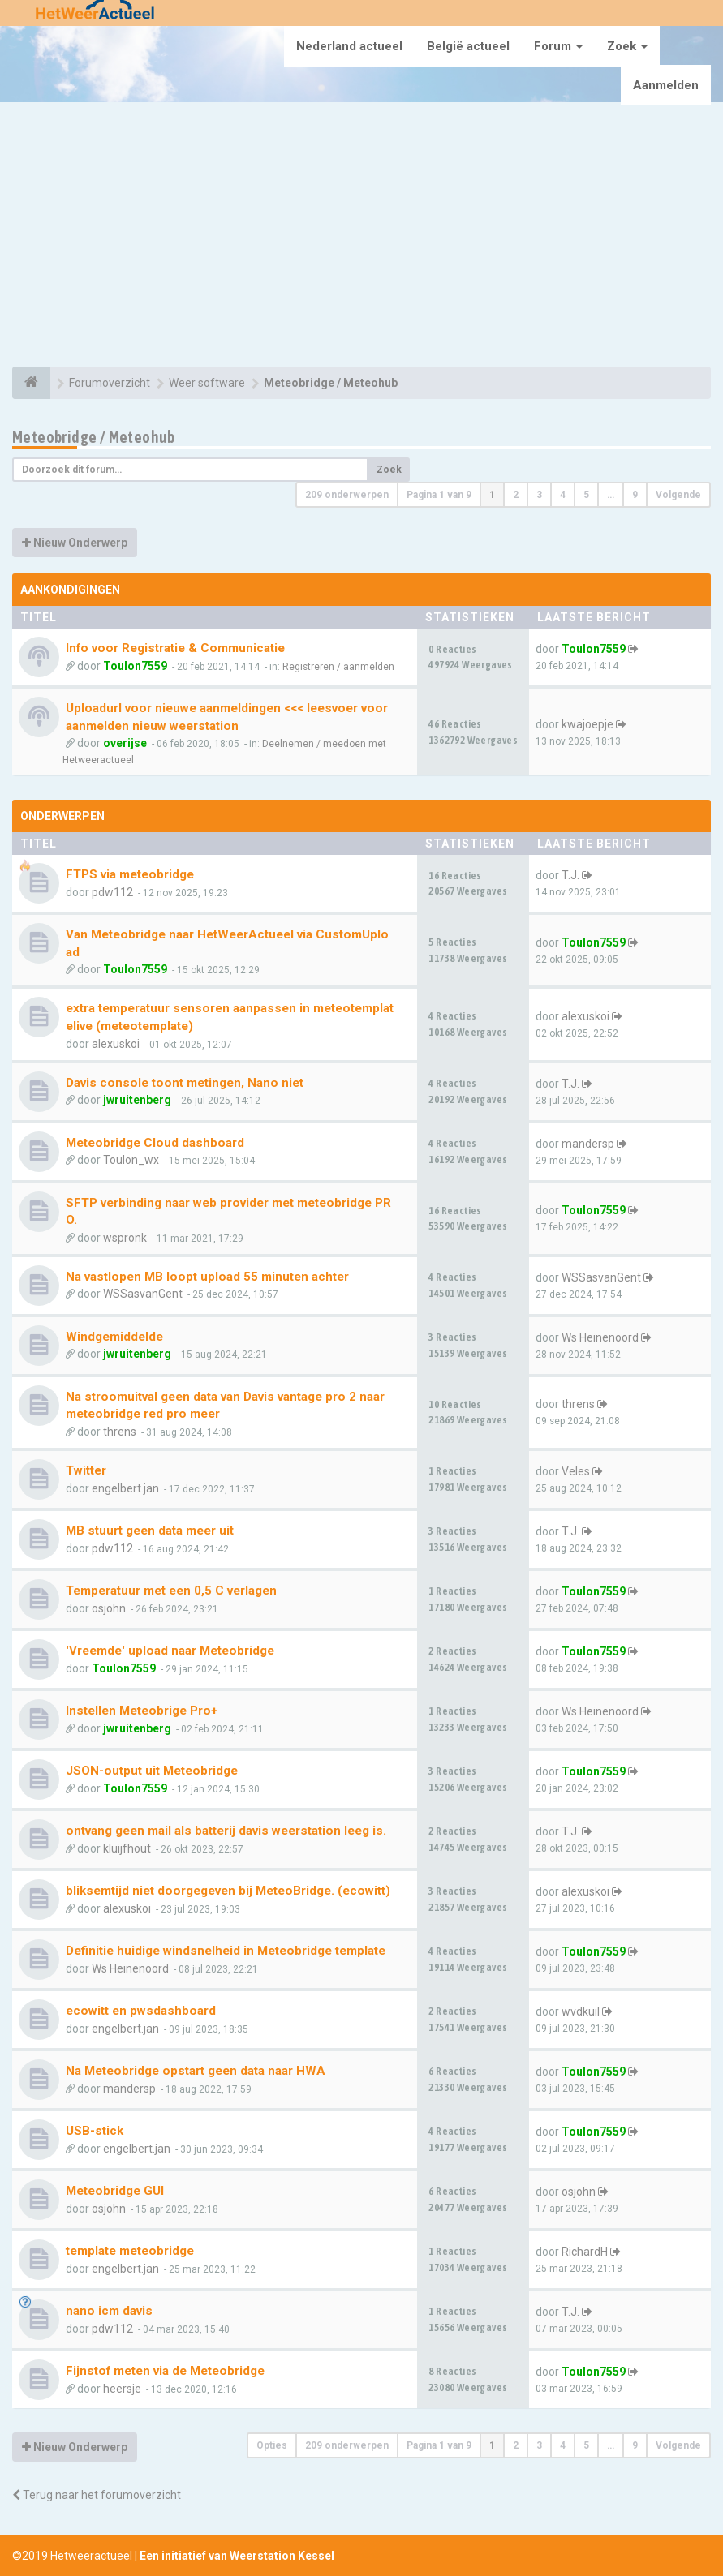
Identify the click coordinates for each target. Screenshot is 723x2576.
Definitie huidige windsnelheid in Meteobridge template (225, 1950)
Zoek (627, 46)
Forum (558, 46)
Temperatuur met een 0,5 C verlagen (171, 1590)
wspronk (125, 1237)
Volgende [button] (678, 494)
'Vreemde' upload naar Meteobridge (170, 1650)
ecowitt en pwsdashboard (141, 2010)
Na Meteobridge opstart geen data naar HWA (195, 2070)
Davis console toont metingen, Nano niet (184, 1082)
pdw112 (112, 892)
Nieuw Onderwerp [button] (74, 542)
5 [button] (586, 494)
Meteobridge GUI (115, 2190)
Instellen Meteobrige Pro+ (141, 1710)
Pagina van (439, 494)
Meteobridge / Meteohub (93, 436)
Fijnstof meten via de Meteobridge (165, 2370)
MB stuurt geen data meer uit (150, 1530)
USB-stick (94, 2130)
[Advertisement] (361, 236)
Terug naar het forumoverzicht (96, 2494)
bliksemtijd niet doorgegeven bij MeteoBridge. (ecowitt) (228, 1890)
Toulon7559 (135, 665)
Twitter (86, 1470)
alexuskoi (116, 1043)
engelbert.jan (125, 1488)
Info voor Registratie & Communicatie (175, 648)
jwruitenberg (137, 1099)
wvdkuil (581, 2011)
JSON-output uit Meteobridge (152, 1770)
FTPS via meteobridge (130, 874)
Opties (271, 2445)
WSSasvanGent (143, 1293)
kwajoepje (587, 724)
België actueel (468, 46)
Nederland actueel (349, 46)
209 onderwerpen (347, 494)
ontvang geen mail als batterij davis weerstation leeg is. (226, 1830)
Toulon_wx (131, 1159)
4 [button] (563, 494)
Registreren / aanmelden (338, 666)
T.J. (570, 875)
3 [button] (539, 494)
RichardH (585, 2251)
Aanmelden (666, 85)
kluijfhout (127, 1848)
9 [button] (635, 494)
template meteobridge (130, 2250)
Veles (576, 1471)
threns (119, 1431)
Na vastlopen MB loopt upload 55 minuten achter (207, 1276)
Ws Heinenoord (600, 1337)
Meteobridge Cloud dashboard (155, 1143)
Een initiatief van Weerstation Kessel (237, 2555)
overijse (125, 742)
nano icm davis (109, 2310)
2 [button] (516, 494)
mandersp (588, 1143)
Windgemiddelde (114, 1336)
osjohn (109, 1608)
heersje (122, 2388)
